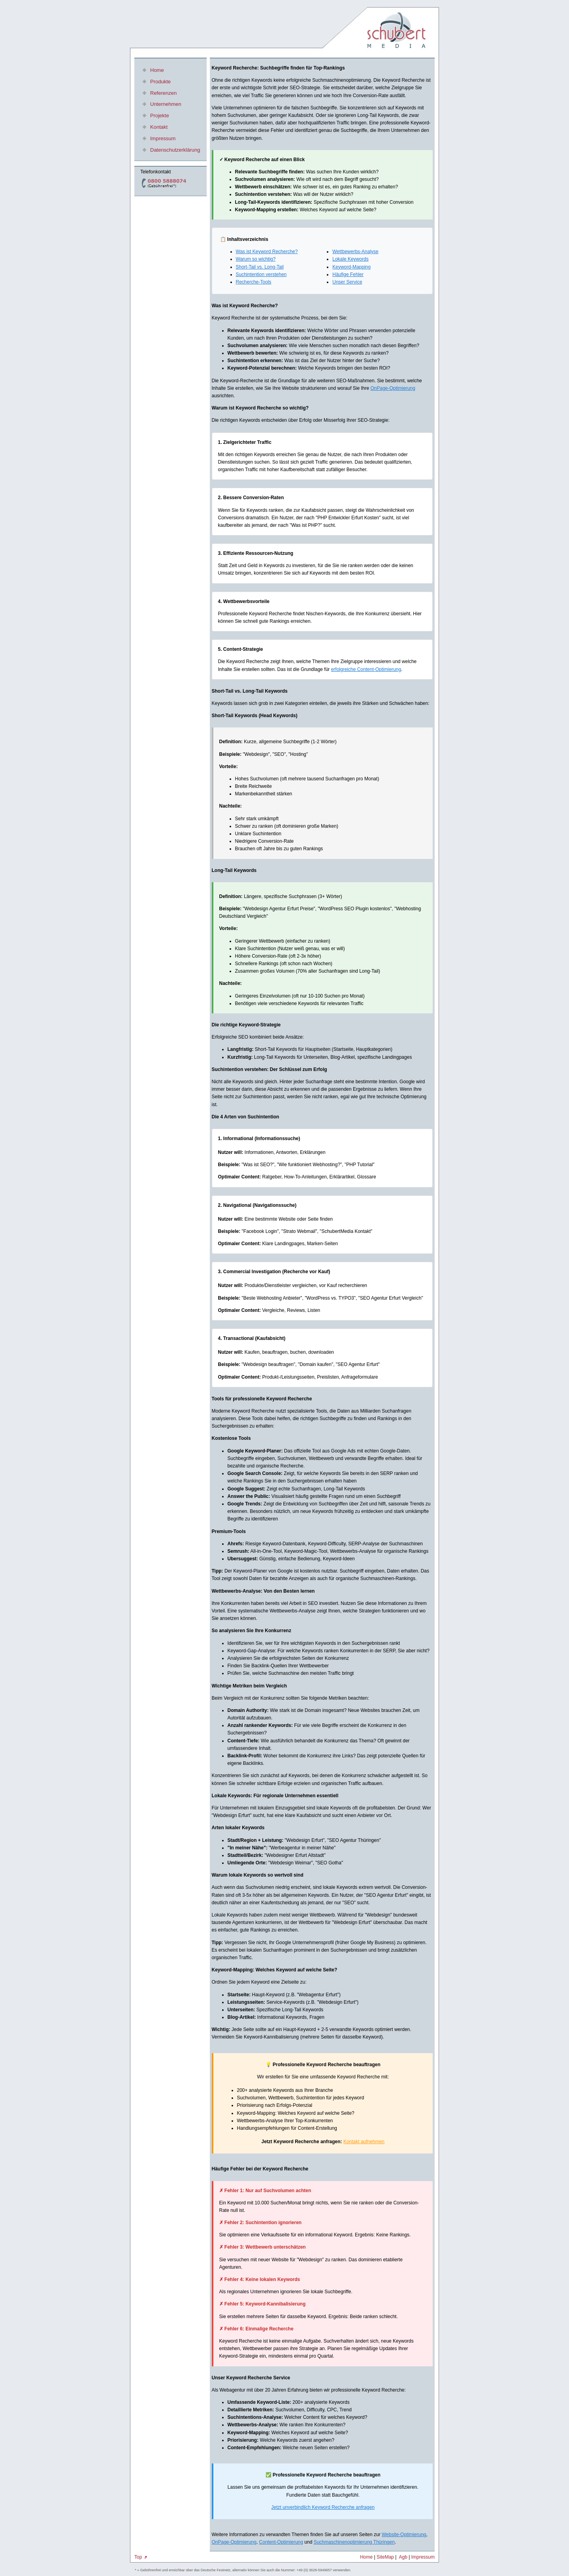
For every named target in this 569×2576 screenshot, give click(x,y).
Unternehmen (165, 104)
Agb (403, 2557)
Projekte (159, 115)
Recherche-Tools (253, 282)
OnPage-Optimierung (392, 388)
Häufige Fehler (348, 274)
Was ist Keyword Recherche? (267, 251)
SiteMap (385, 2557)
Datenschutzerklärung (175, 150)
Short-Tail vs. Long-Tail (260, 267)
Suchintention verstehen (261, 274)
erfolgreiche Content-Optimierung (366, 669)
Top (141, 2557)
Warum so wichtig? (256, 259)
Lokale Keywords (350, 259)
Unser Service (347, 282)
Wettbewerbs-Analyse (355, 251)
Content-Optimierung (281, 2542)
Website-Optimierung (404, 2534)
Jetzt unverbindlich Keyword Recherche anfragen (323, 2507)
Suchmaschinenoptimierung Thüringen (354, 2542)
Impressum (162, 138)
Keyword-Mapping (351, 267)
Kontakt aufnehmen (363, 2141)
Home (157, 70)
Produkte (160, 82)
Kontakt (159, 127)
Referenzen (163, 93)
